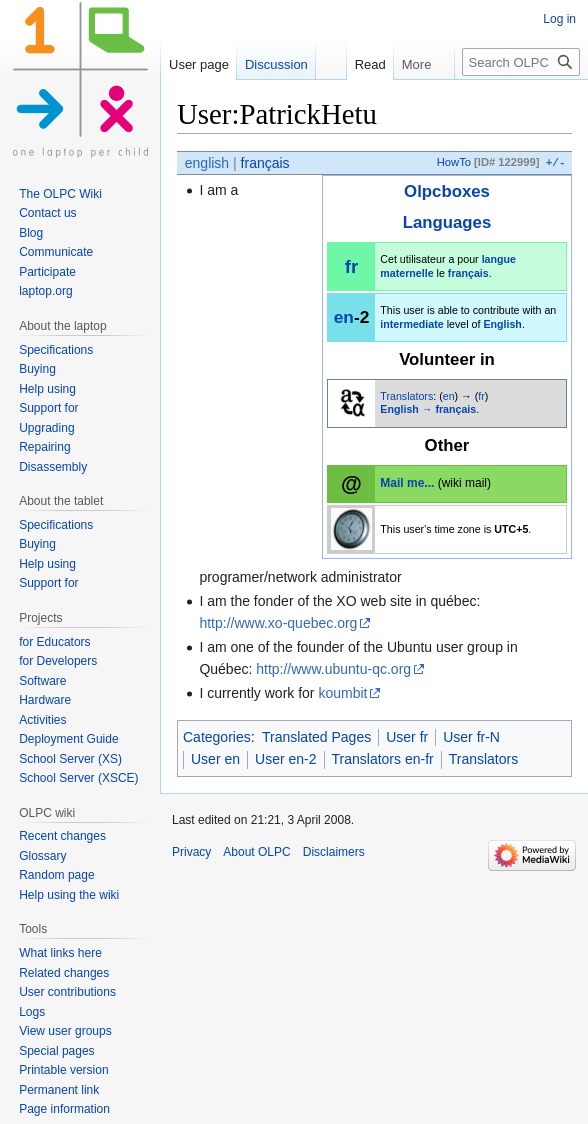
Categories (217, 737)
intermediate (411, 324)
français (265, 163)
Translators (406, 396)
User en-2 (285, 759)
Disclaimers (334, 852)
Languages (447, 222)
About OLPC (256, 852)
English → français (428, 409)
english (207, 163)
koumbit (342, 693)
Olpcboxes (447, 191)
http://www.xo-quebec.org (278, 623)
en (344, 317)
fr (351, 266)
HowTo (454, 163)
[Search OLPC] (521, 62)
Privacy (191, 852)
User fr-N (471, 737)
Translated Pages (316, 737)
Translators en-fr (383, 759)
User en (215, 759)
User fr (407, 737)
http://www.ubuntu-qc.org (333, 669)
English (502, 324)
